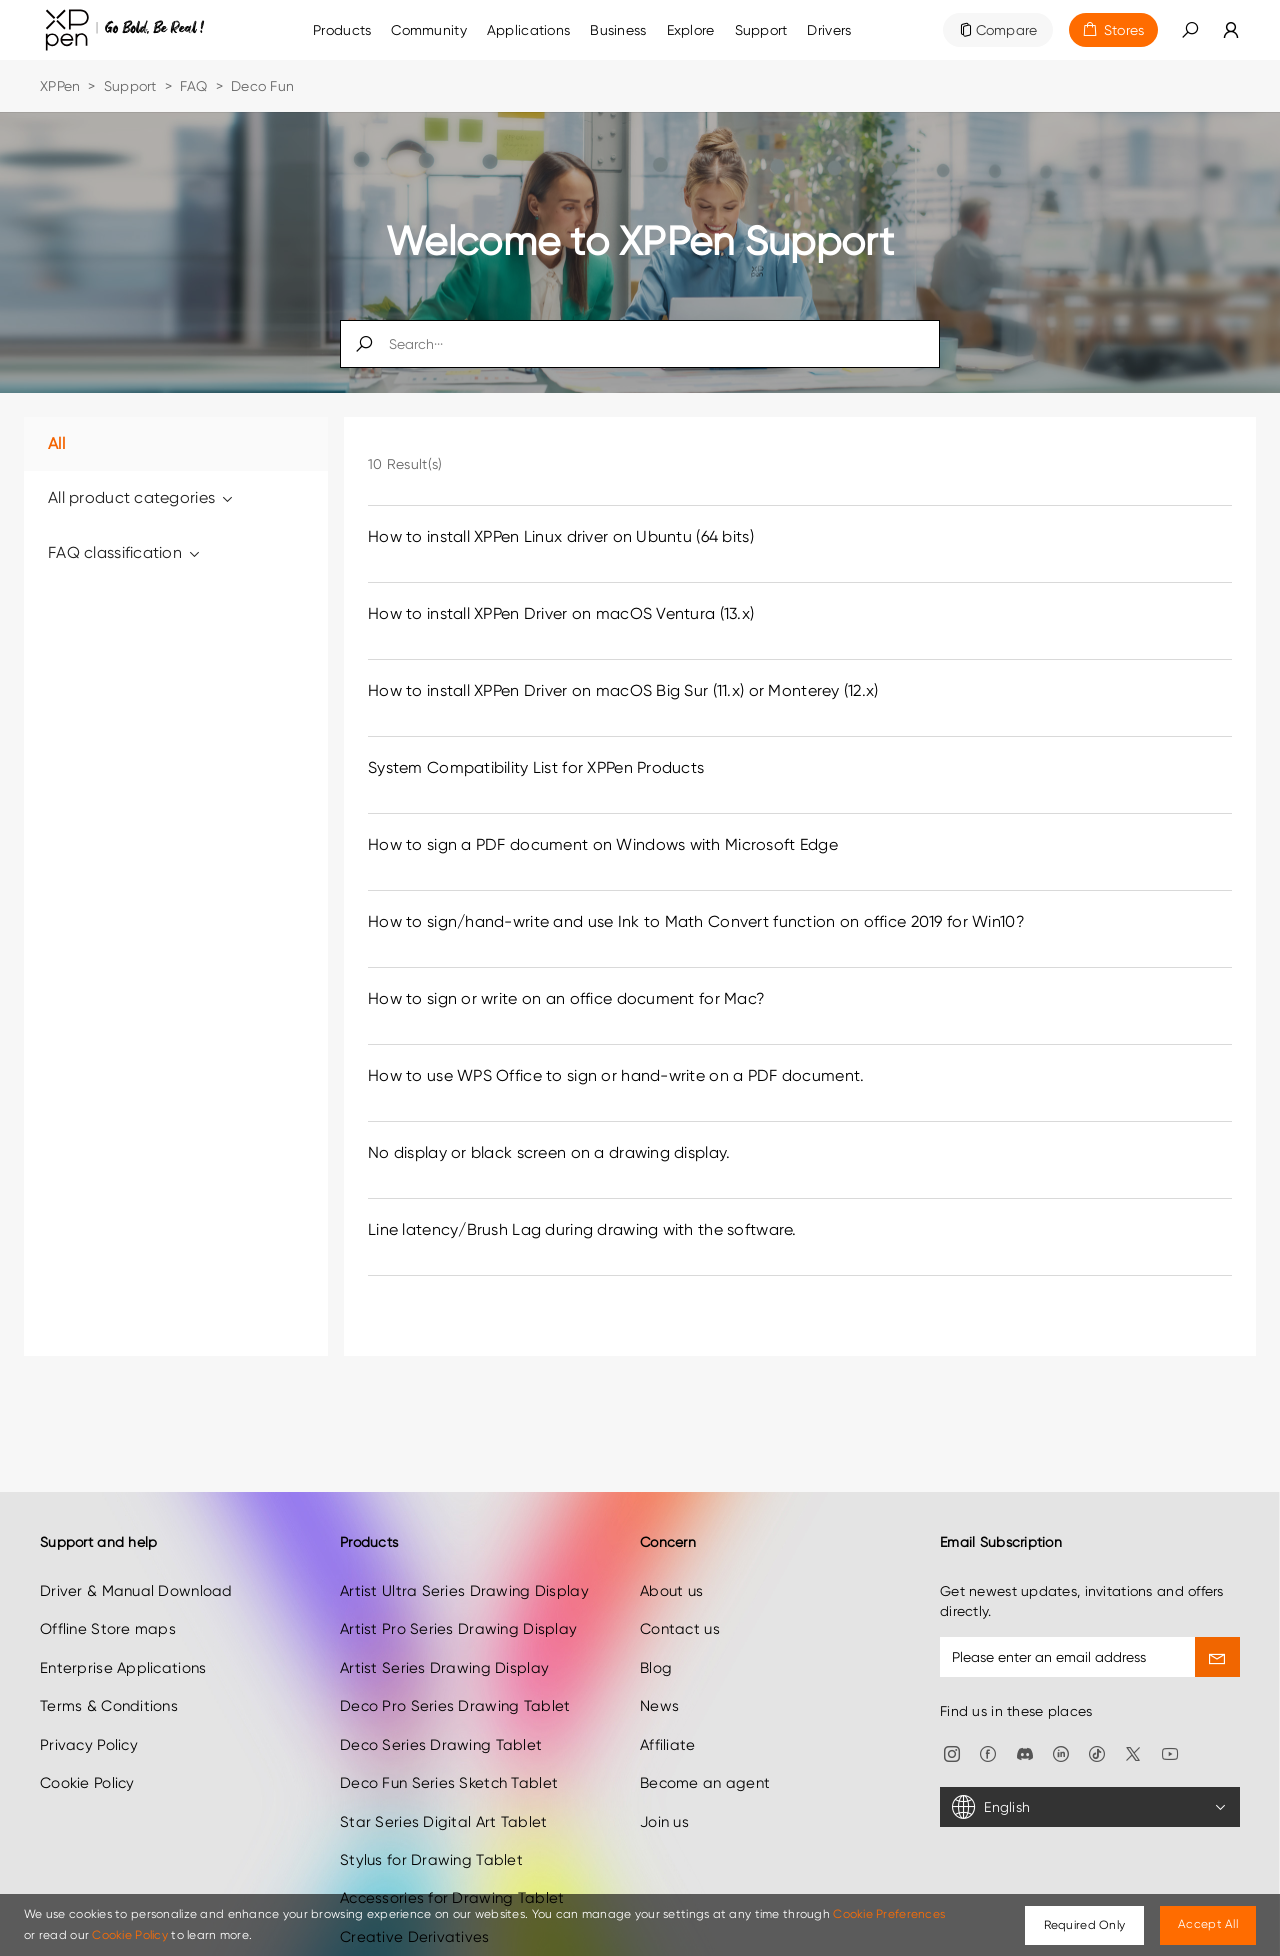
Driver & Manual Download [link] (136, 1561)
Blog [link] (656, 1638)
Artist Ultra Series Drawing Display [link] (464, 1561)
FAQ (194, 86)
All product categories (142, 497)
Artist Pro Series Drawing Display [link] (458, 1599)
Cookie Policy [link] (87, 1753)
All (56, 443)
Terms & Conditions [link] (109, 1676)
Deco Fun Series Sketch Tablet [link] (449, 1753)
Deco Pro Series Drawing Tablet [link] (455, 1676)
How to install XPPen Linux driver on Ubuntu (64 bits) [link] (561, 536)
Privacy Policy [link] (89, 1714)
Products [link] (342, 30)
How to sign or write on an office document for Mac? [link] (566, 998)
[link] (429, 30)
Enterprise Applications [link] (123, 1638)
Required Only (1085, 1925)
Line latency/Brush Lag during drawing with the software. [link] (582, 1229)
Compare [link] (1007, 30)
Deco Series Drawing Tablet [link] (441, 1714)
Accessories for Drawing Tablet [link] (452, 1868)
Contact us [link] (680, 1599)
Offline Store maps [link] (108, 1599)
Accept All (1208, 1924)
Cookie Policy (130, 1935)
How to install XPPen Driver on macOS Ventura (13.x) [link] (561, 613)
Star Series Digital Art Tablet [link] (443, 1791)
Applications (528, 30)
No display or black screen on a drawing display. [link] (549, 1152)
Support (130, 86)
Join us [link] (664, 1791)
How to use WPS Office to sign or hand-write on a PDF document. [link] (616, 1075)
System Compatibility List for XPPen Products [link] (536, 767)
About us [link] (671, 1561)
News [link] (659, 1676)
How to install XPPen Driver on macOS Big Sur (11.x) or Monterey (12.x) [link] (623, 690)
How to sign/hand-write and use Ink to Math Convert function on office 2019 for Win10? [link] (696, 921)
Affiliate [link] (668, 1714)
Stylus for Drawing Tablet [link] (431, 1830)
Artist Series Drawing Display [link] (444, 1638)
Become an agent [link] (705, 1753)
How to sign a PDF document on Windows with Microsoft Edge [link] (603, 844)
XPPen (60, 86)
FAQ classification (125, 552)
